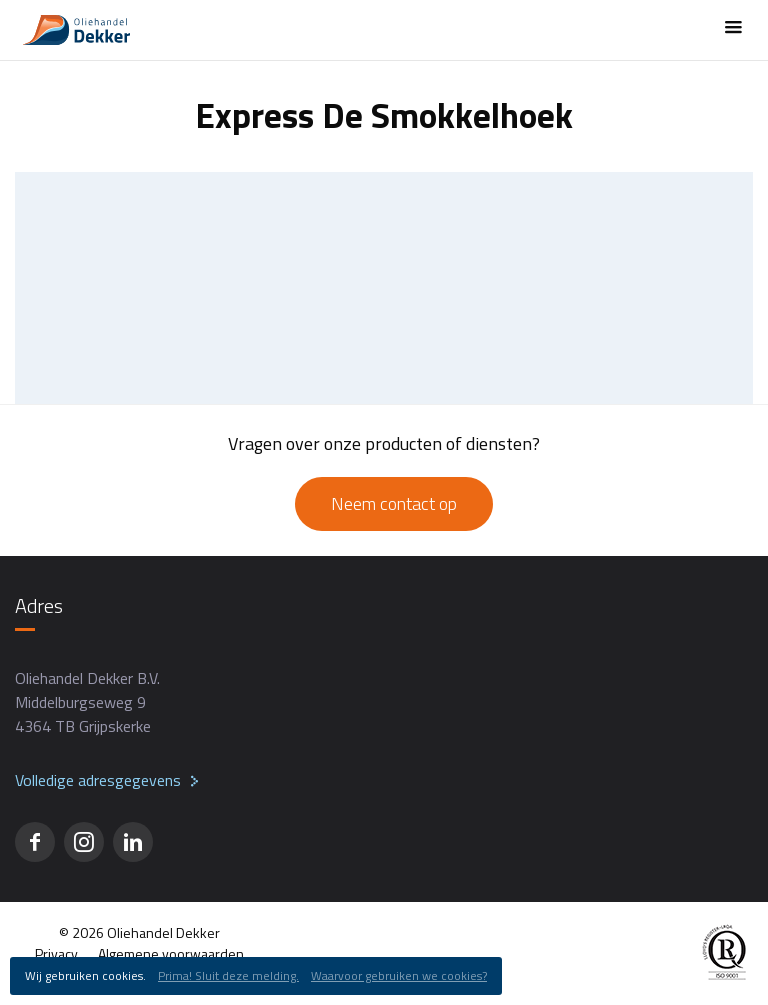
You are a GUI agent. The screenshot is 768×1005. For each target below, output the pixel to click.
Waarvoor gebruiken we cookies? (399, 975)
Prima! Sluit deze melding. (228, 975)
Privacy (56, 953)
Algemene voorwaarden (171, 953)
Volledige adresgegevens (98, 780)
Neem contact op (394, 503)
